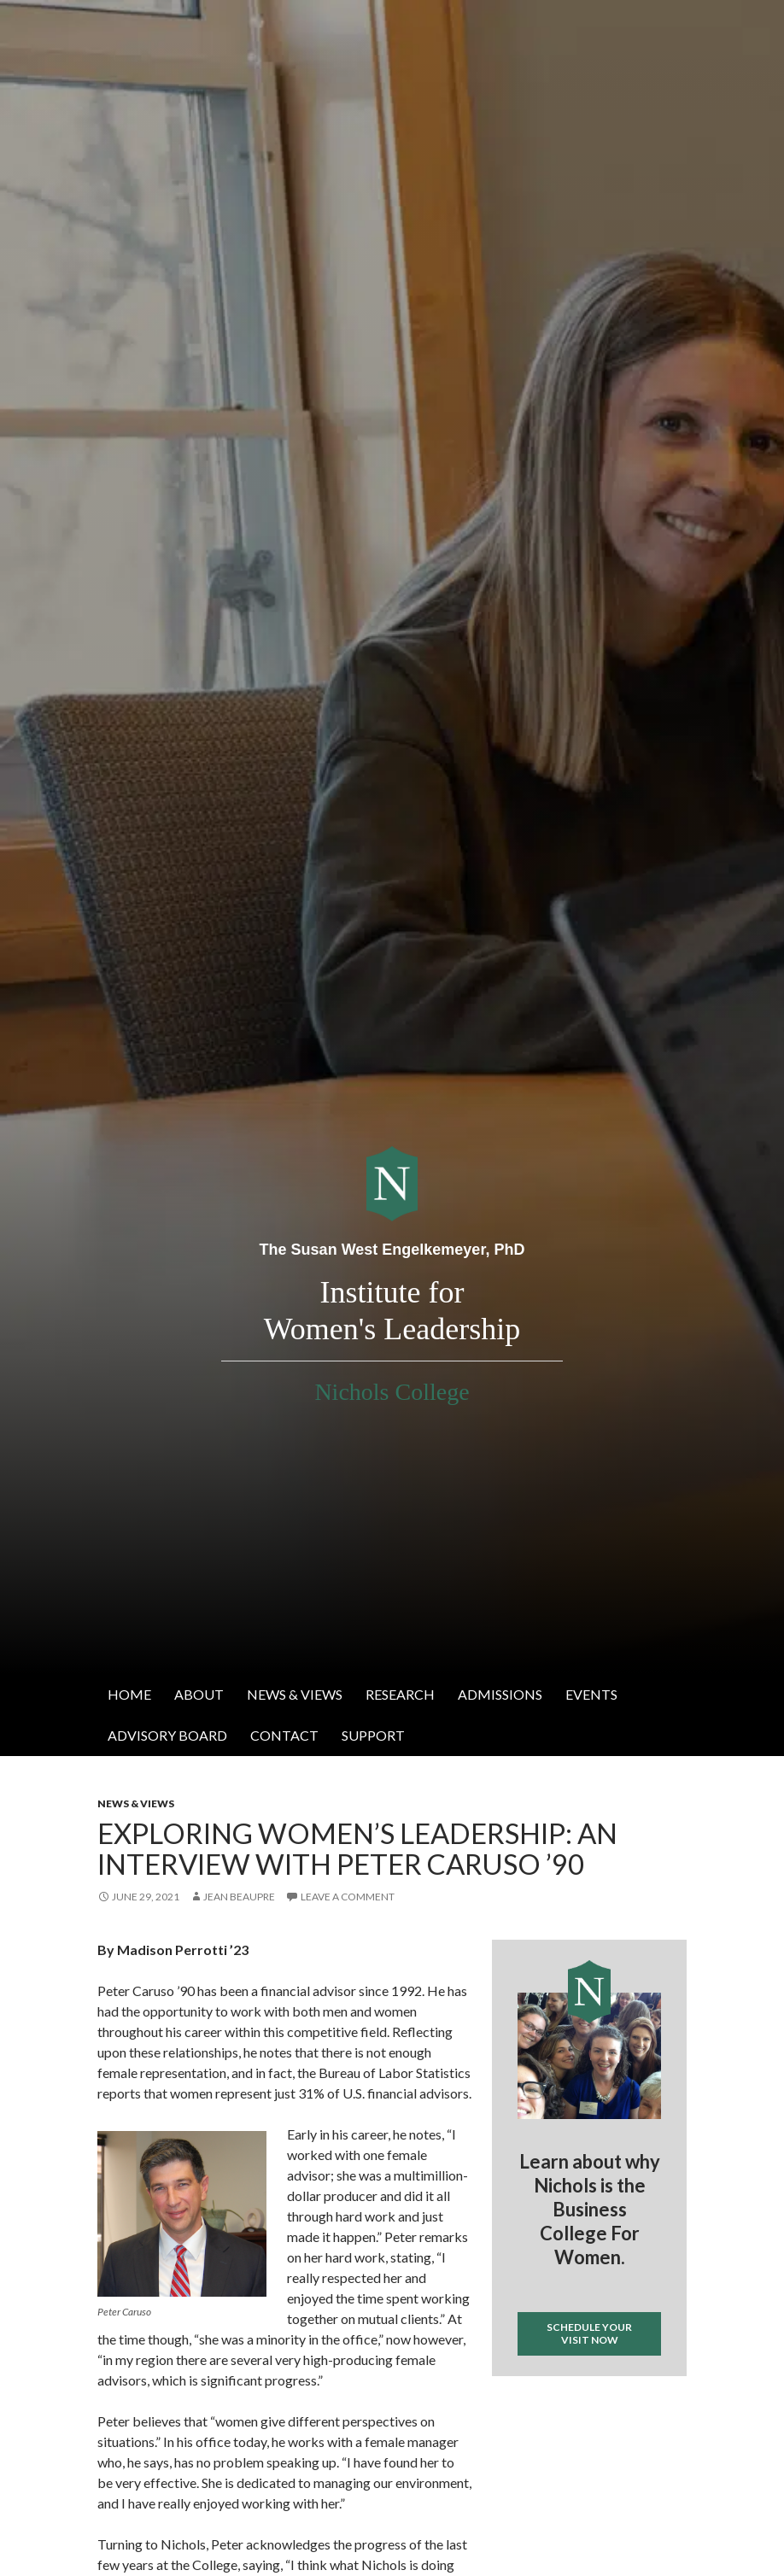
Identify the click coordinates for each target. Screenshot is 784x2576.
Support (373, 1735)
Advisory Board (167, 1735)
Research (400, 1694)
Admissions (500, 1694)
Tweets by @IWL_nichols (559, 2404)
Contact (284, 1735)
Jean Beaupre (239, 1896)
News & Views (294, 1694)
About (199, 1694)
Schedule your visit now (589, 2333)
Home (129, 1694)
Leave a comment (348, 1896)
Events (591, 1694)
